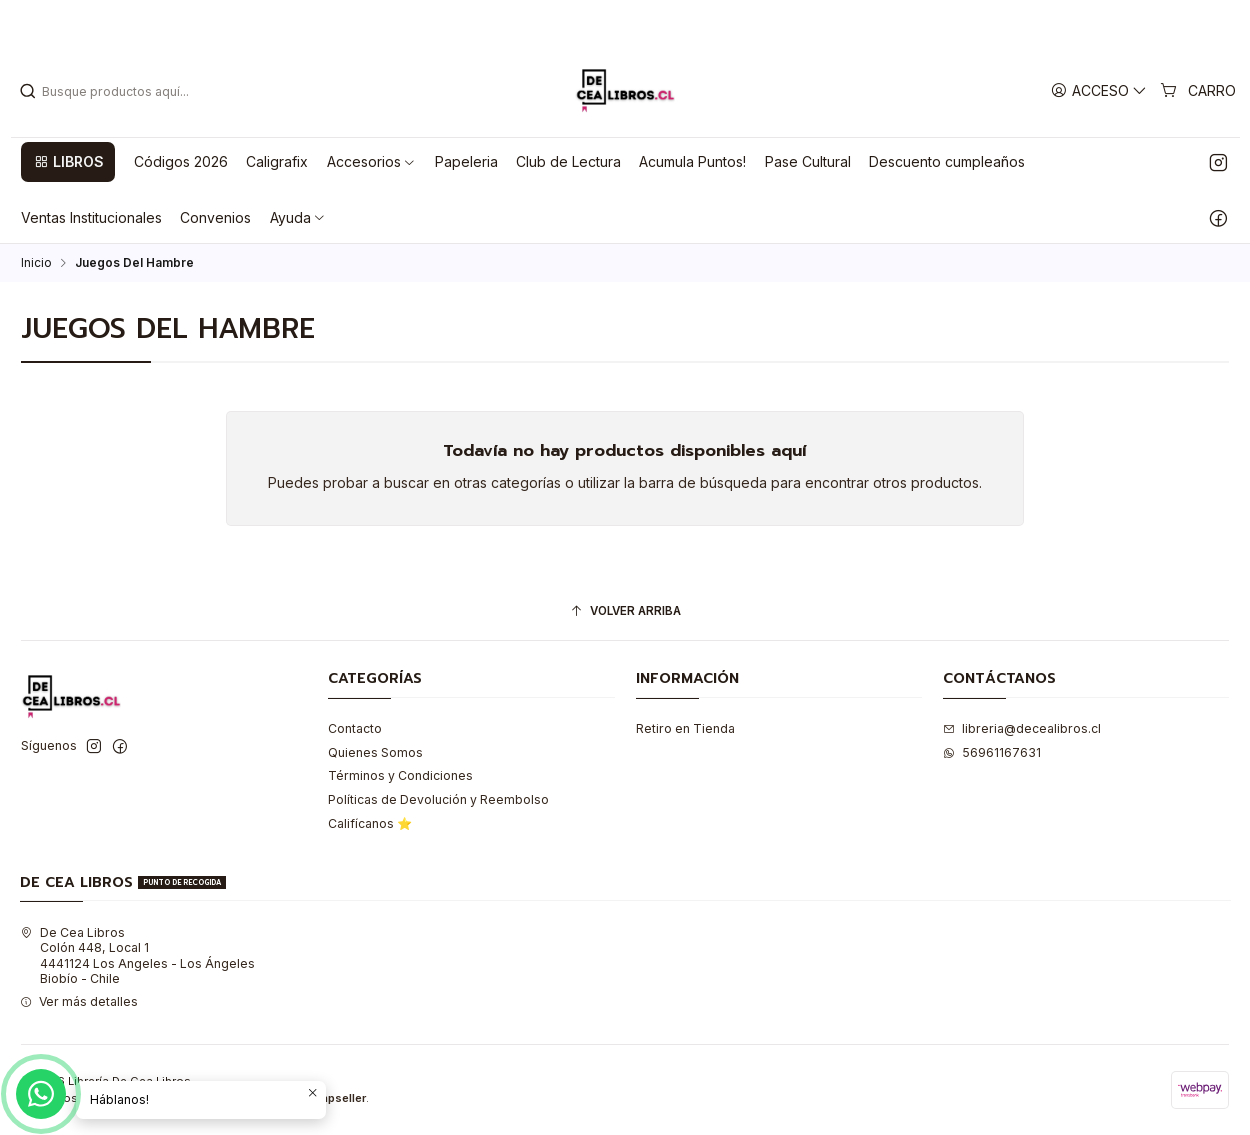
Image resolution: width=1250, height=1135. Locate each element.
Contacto (355, 728)
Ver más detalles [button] (79, 1001)
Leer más (699, 22)
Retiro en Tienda (685, 728)
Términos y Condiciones (400, 775)
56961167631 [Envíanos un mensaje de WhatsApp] (992, 752)
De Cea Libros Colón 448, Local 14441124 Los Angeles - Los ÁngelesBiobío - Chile (137, 955)
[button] (68, 162)
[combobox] (121, 91)
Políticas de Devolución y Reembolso (438, 799)
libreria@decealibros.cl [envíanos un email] (1022, 728)
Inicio (36, 263)
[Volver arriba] (625, 612)
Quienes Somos (375, 752)
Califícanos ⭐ (370, 823)
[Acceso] (1099, 90)
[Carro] (1198, 91)
